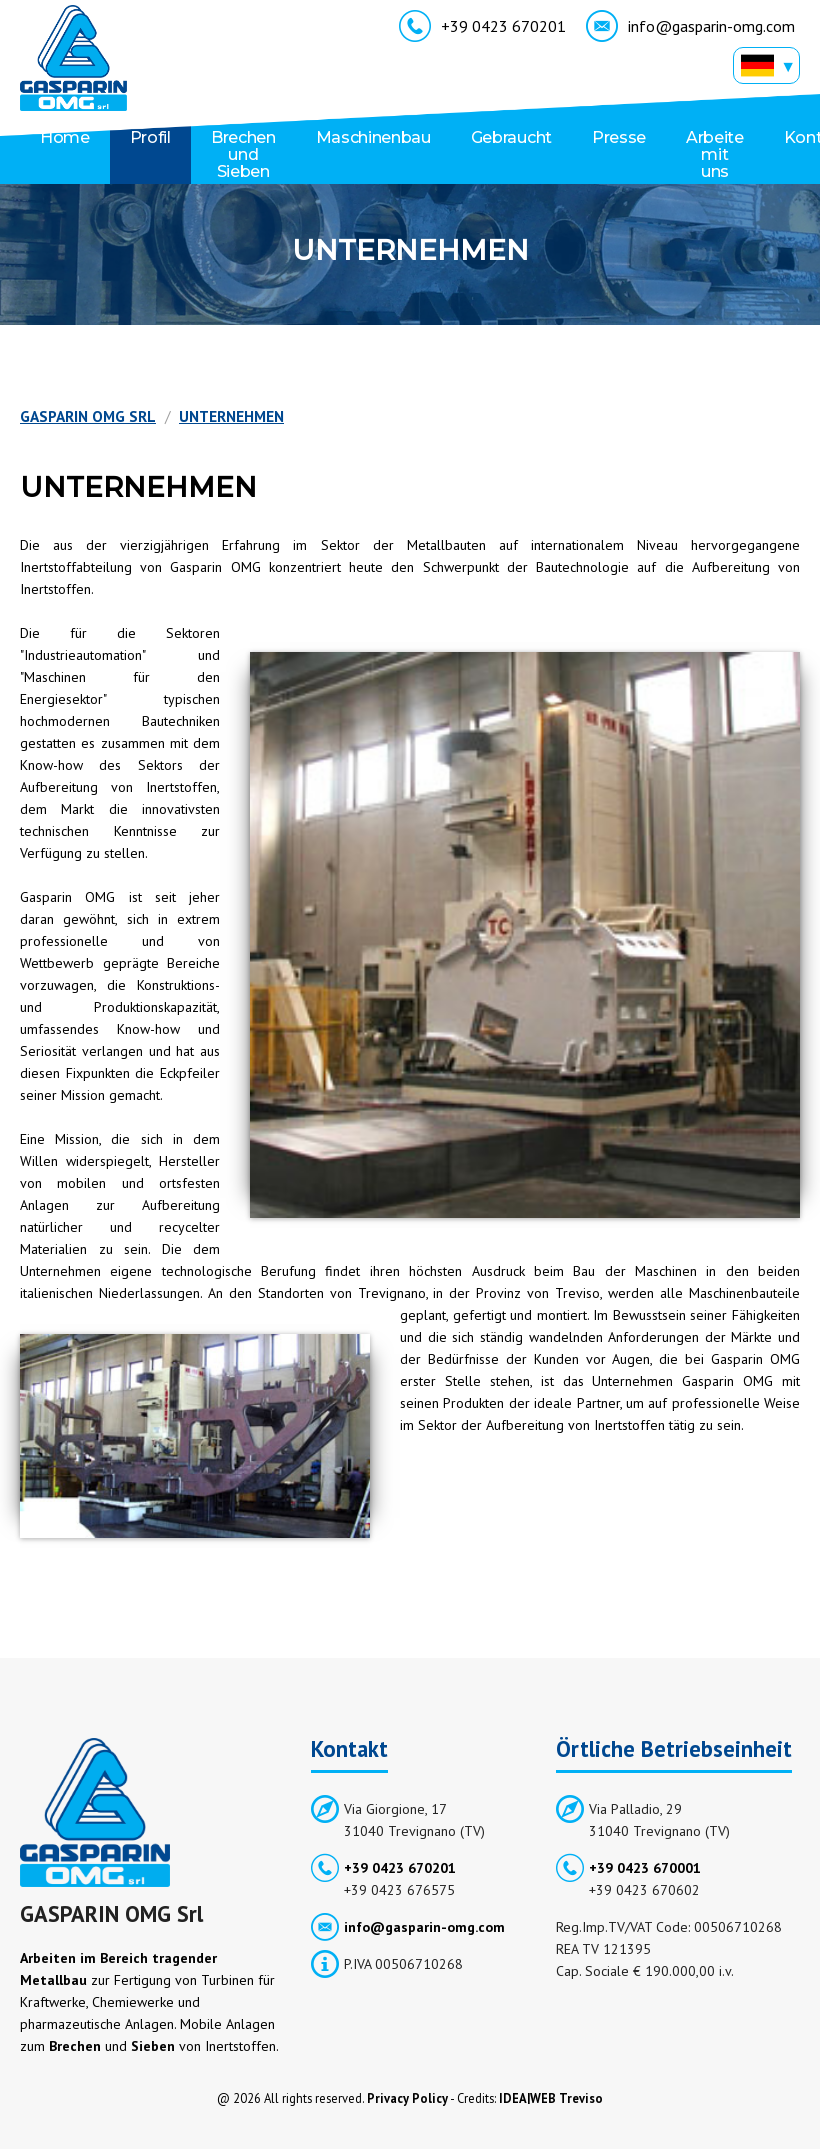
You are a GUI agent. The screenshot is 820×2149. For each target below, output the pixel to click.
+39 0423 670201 (482, 28)
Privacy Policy (407, 2098)
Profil (150, 137)
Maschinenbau (373, 137)
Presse (619, 137)
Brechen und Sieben (243, 154)
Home (65, 137)
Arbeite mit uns (715, 154)
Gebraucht (511, 137)
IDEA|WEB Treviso (551, 2098)
